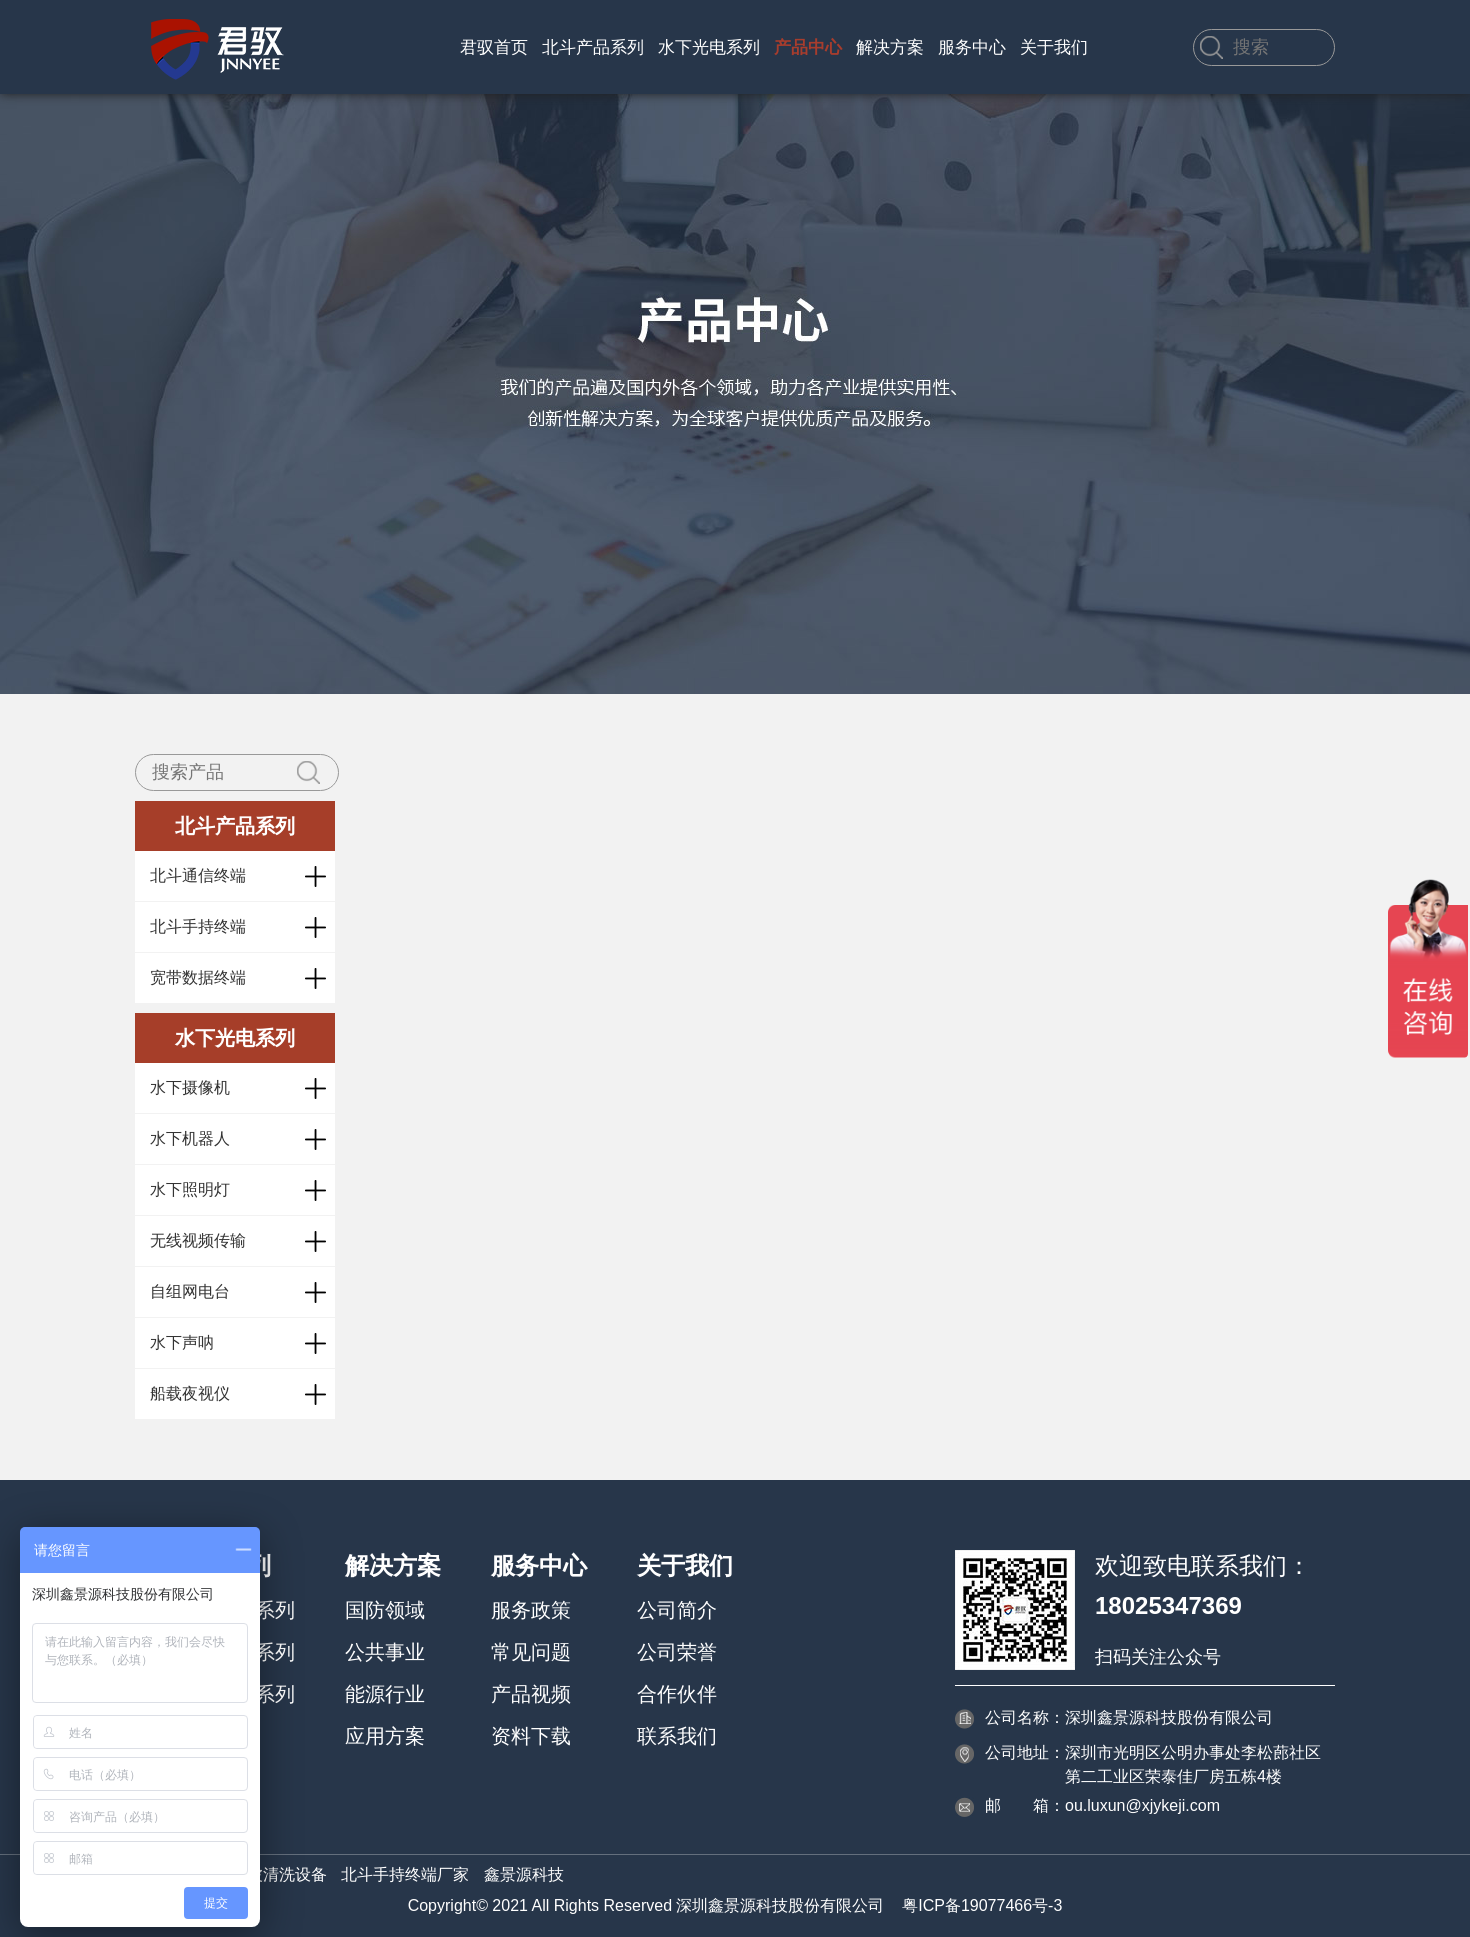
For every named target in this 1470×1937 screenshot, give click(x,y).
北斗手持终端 (198, 926)
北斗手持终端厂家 (405, 1874)
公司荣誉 (677, 1652)
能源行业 (385, 1694)
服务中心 (972, 47)
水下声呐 (182, 1342)
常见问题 (531, 1652)
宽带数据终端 (198, 977)
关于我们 (1054, 47)
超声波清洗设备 (271, 1874)
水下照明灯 (190, 1189)
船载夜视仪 (190, 1393)
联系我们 (677, 1736)
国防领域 (385, 1610)
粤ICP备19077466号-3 (982, 1905)
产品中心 (808, 47)
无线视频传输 (198, 1240)
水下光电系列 (709, 47)
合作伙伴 (677, 1694)
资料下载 (531, 1736)
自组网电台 (190, 1291)
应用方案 (385, 1736)
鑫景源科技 (524, 1874)
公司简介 (677, 1610)
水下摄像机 (190, 1087)
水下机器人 (190, 1138)
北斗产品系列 (593, 47)
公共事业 (385, 1652)
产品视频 (531, 1694)
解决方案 (890, 47)
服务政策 (531, 1610)
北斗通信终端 (198, 875)
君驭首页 (494, 47)
